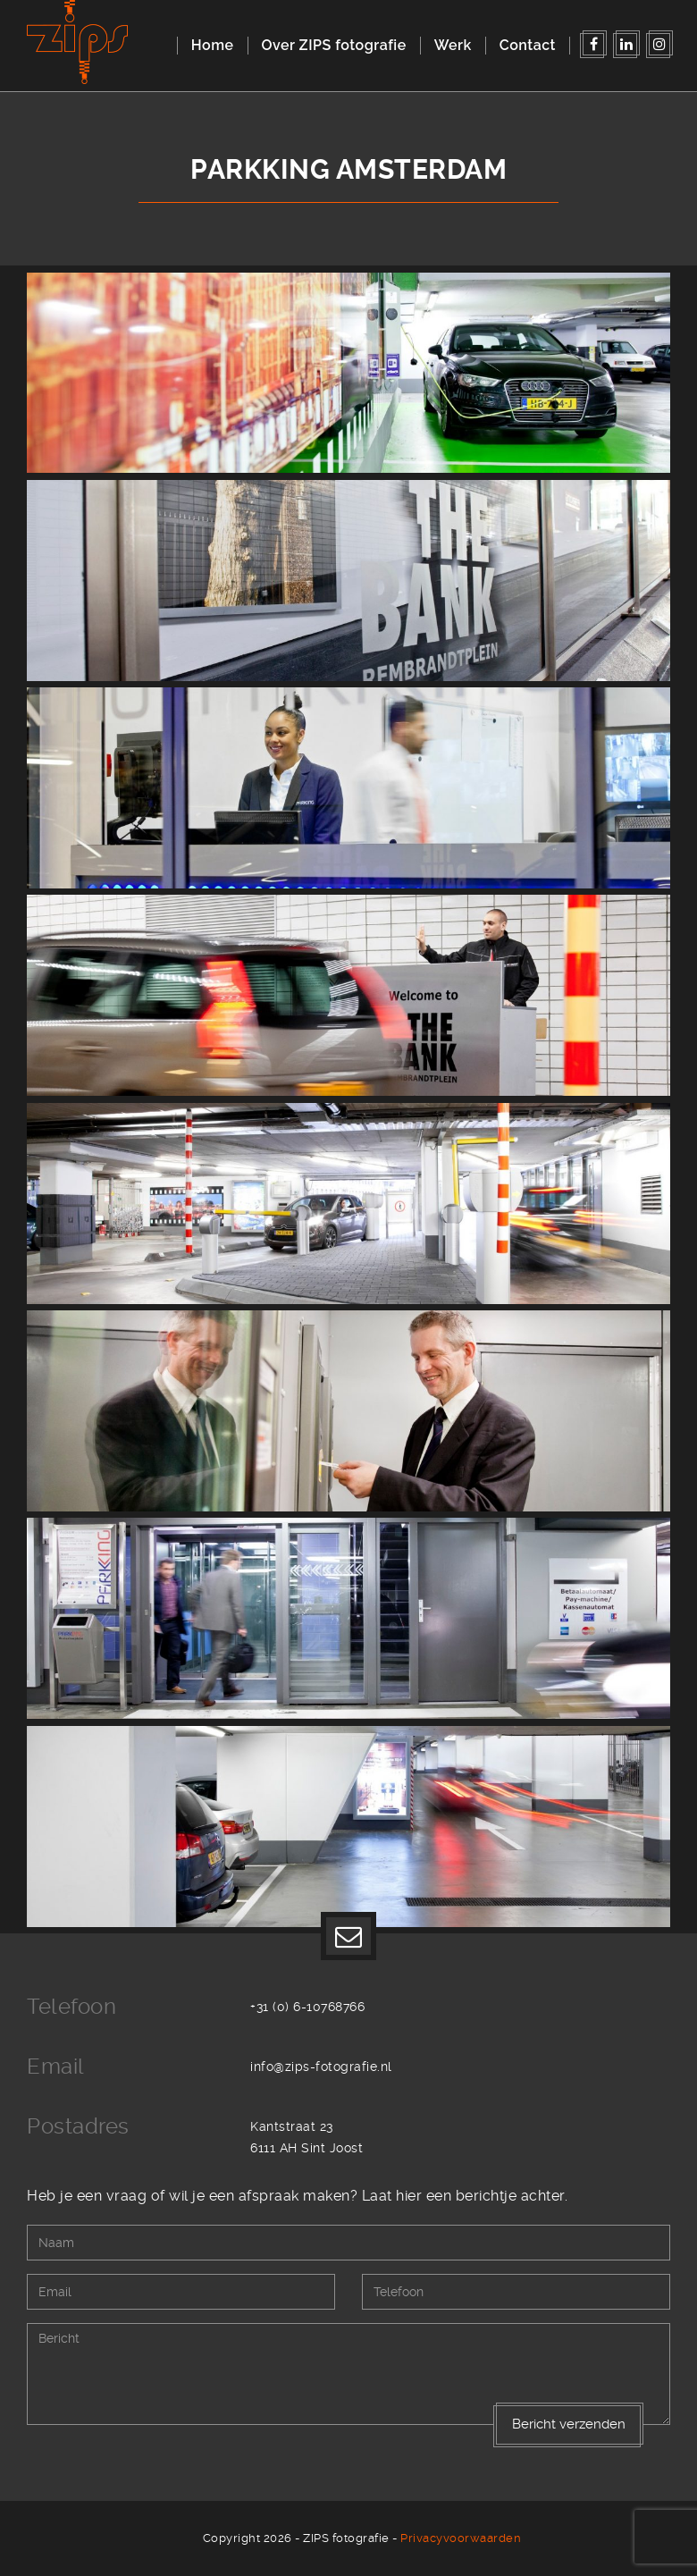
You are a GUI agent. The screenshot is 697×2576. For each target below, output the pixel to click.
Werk (453, 45)
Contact (528, 45)
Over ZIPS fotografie (334, 45)
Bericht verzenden (569, 2424)
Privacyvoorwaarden (460, 2538)
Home (212, 45)
